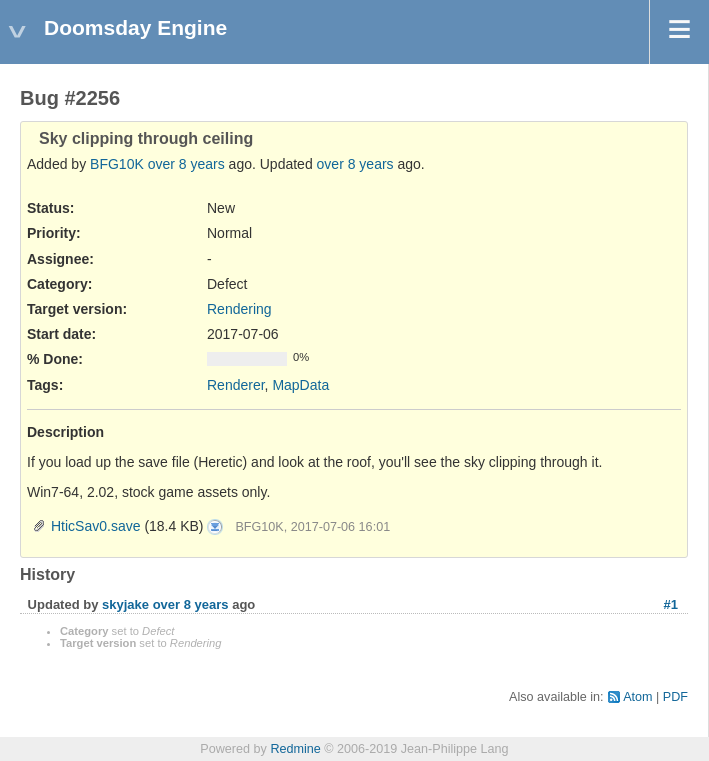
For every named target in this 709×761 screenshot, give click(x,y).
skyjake (125, 604)
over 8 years (186, 164)
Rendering (239, 309)
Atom (637, 697)
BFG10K (117, 164)
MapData (300, 385)
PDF (675, 697)
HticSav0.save (95, 526)
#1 (671, 604)
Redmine (295, 749)
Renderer (236, 385)
